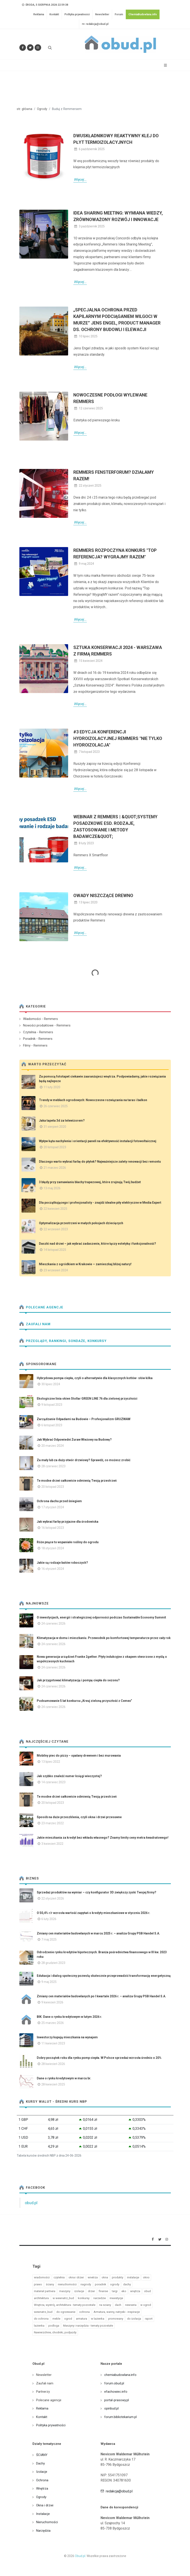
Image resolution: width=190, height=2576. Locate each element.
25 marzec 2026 (52, 2023)
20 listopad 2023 (55, 1147)
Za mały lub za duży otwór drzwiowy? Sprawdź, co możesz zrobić (83, 1460)
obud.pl (31, 2202)
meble (56, 2318)
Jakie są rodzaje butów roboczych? (62, 1562)
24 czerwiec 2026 (53, 1623)
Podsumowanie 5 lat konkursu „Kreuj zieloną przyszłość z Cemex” (84, 1700)
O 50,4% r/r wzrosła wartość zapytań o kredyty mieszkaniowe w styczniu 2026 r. (93, 1913)
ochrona (84, 2311)
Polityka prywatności (77, 14)
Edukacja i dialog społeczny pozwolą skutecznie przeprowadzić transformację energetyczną (104, 1975)
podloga (53, 2325)
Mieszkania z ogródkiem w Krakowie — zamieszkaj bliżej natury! (85, 1264)
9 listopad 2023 (51, 1404)
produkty (117, 2277)
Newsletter (102, 14)
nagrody (86, 2284)
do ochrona (41, 2318)
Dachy (40, 2463)
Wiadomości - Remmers (40, 1019)
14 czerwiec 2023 (53, 1782)
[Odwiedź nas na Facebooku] (22, 47)
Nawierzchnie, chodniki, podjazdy (55, 2332)
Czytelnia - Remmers (38, 1032)
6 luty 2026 (48, 1919)
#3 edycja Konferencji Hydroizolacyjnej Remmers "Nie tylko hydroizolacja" (117, 738)
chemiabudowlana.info (120, 2375)
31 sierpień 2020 (55, 1126)
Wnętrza (42, 2488)
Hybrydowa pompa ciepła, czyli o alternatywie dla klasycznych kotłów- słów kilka (95, 1378)
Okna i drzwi (44, 2505)
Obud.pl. (80, 2556)
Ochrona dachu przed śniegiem (59, 1501)
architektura (41, 2298)
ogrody (114, 2284)
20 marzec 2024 (52, 1445)
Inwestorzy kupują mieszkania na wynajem (67, 2037)
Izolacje (41, 2472)
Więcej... (80, 179)
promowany (115, 2318)
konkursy (83, 2298)
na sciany (105, 2305)
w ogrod (145, 2305)
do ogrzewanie (65, 2311)
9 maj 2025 (49, 1982)
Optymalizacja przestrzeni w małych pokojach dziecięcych (81, 1223)
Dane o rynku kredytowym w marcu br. (64, 2078)
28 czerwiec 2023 (53, 1466)
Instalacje (43, 2514)
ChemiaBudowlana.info (142, 14)
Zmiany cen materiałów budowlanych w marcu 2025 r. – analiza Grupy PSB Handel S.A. (98, 1933)
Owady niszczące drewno (103, 895)
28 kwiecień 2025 (53, 2084)
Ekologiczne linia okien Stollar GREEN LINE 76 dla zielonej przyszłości (87, 1398)
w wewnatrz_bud (63, 2298)
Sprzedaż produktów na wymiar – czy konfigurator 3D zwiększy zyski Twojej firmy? (96, 1892)
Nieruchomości (47, 2522)
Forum (119, 14)
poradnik (100, 2284)
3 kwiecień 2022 (52, 1843)
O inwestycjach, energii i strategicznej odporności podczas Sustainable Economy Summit (101, 1617)
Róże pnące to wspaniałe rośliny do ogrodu (68, 1542)
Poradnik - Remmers (37, 1039)
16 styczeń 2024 (52, 1568)
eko (123, 2291)
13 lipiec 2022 (50, 1761)
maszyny (64, 2291)
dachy (127, 2284)
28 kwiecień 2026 (53, 2064)
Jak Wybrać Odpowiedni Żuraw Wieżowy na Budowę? (74, 1439)
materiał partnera (44, 2291)
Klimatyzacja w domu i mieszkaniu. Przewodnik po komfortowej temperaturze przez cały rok (104, 1638)
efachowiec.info (115, 2392)
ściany (50, 2284)
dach (118, 2305)
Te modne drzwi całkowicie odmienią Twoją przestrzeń (77, 1480)
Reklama (38, 14)
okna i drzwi (76, 2277)
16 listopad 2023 (52, 1527)
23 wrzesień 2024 (56, 1270)
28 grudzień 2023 (53, 1963)
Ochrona (42, 2480)
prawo (38, 2284)
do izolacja (134, 2318)
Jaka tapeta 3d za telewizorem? (62, 1120)
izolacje (79, 2291)
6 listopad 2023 (51, 1425)
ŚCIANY (41, 2455)
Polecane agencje (41, 1307)
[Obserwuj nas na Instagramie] (38, 47)
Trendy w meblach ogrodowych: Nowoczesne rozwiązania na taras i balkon (93, 1100)
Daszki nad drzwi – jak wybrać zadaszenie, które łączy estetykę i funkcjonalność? (97, 1243)
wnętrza (135, 2291)
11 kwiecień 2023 (53, 2043)
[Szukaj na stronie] (49, 47)
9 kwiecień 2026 (52, 2002)
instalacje (133, 2277)
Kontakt (54, 14)
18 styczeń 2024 (52, 1548)
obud (147, 2291)
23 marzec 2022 (52, 1823)
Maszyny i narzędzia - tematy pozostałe (88, 2325)
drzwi (91, 2291)
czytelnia (59, 2277)
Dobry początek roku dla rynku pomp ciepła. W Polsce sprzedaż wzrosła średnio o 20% (99, 2057)
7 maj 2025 (49, 1939)
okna (105, 2277)
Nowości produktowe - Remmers (47, 1025)
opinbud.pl (111, 2408)
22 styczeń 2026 (52, 1898)
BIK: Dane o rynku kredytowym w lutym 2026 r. (69, 2016)
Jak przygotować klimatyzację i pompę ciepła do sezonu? (78, 1680)
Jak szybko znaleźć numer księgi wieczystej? (69, 1776)
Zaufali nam (34, 1324)
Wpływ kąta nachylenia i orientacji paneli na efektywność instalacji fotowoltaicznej (97, 1141)
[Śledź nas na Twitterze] (30, 47)
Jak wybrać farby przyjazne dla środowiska (67, 1521)
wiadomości (42, 2277)
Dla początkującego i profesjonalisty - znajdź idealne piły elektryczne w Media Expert (100, 1202)
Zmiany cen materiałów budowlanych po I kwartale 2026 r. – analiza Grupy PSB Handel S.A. (101, 1996)
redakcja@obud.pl (95, 24)
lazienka (39, 2325)
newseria (130, 2305)
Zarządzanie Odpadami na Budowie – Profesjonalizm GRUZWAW (83, 1419)
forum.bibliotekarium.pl (120, 2417)
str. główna (24, 109)
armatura (81, 2318)
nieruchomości (67, 2284)
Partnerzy (43, 2392)
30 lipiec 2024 (50, 1384)
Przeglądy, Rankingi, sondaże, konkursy (63, 1341)
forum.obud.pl (114, 2383)
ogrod (68, 2318)
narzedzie (99, 2298)
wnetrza (93, 2277)
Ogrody (42, 109)
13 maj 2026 (52, 1188)
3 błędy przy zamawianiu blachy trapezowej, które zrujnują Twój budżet (90, 1182)
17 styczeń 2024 (52, 1507)
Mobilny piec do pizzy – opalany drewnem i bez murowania (79, 1755)
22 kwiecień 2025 (55, 1208)
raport (149, 2318)
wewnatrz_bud (43, 2311)
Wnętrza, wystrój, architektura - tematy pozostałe (64, 2305)
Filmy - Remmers (35, 1045)
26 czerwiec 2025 (56, 1106)
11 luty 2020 (52, 1087)
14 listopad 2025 (55, 1249)
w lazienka (97, 2318)
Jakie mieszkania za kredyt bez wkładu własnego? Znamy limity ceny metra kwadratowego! (102, 1837)
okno (146, 2277)
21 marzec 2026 (55, 1167)
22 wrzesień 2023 (56, 1229)
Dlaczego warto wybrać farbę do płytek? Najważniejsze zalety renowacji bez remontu (100, 1161)
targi (115, 2291)
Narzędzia (43, 2531)
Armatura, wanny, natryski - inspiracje (117, 2311)
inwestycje (116, 2298)
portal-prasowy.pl (116, 2400)
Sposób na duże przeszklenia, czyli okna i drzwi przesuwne (79, 1817)
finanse (103, 2291)
